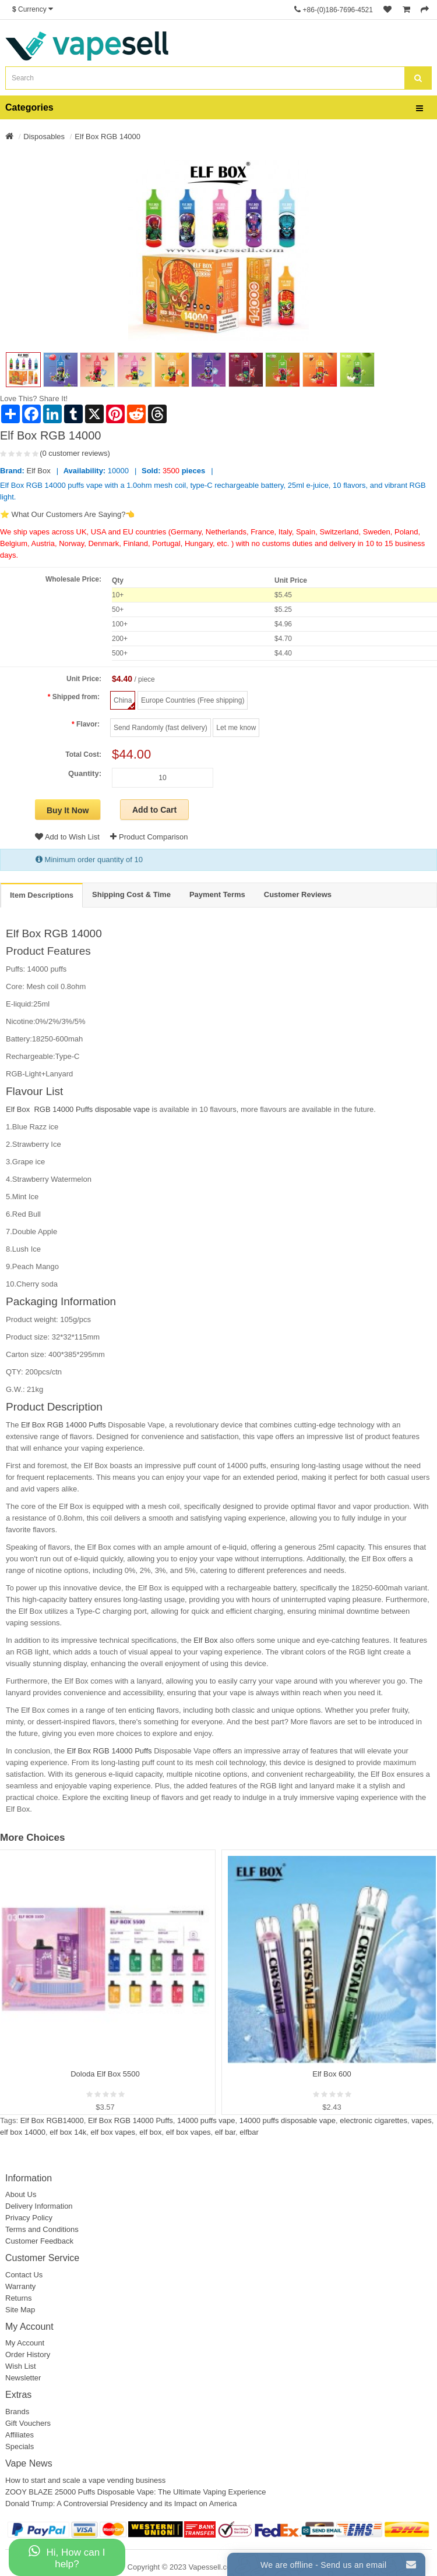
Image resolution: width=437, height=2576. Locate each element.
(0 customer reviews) (75, 453)
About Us (20, 2194)
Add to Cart (154, 809)
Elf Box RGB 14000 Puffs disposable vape (78, 1109)
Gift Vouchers (28, 2423)
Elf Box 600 (331, 2074)
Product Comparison (149, 836)
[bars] (419, 109)
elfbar (249, 2132)
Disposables (44, 136)
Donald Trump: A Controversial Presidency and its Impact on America (121, 2503)
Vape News (28, 2463)
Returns (18, 2298)
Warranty (20, 2286)
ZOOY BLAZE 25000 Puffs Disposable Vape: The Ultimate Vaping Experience (135, 2492)
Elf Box (39, 470)
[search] (418, 78)
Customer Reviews (298, 894)
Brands (17, 2411)
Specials (19, 2446)
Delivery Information (39, 2206)
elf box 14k (68, 2132)
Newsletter (23, 2377)
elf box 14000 (22, 2132)
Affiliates (19, 2434)
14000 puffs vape (206, 2120)
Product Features (48, 951)
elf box (150, 2132)
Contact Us (24, 2274)
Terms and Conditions (42, 2229)
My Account (24, 2342)
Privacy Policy (28, 2217)
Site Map (20, 2309)
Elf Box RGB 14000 (107, 136)
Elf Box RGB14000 (52, 2120)
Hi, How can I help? (67, 2557)
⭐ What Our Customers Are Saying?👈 (67, 514)
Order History (27, 2354)
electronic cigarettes (373, 2120)
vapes (421, 2120)
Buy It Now (68, 810)
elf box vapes (112, 2132)
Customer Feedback (39, 2241)
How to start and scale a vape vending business (85, 2480)
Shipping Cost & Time (131, 894)
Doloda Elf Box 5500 (105, 2074)
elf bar (225, 2132)
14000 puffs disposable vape (287, 2120)
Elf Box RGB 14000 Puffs (63, 1424)
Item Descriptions (41, 895)
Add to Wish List (67, 836)
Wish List (20, 2366)
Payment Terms (217, 894)
